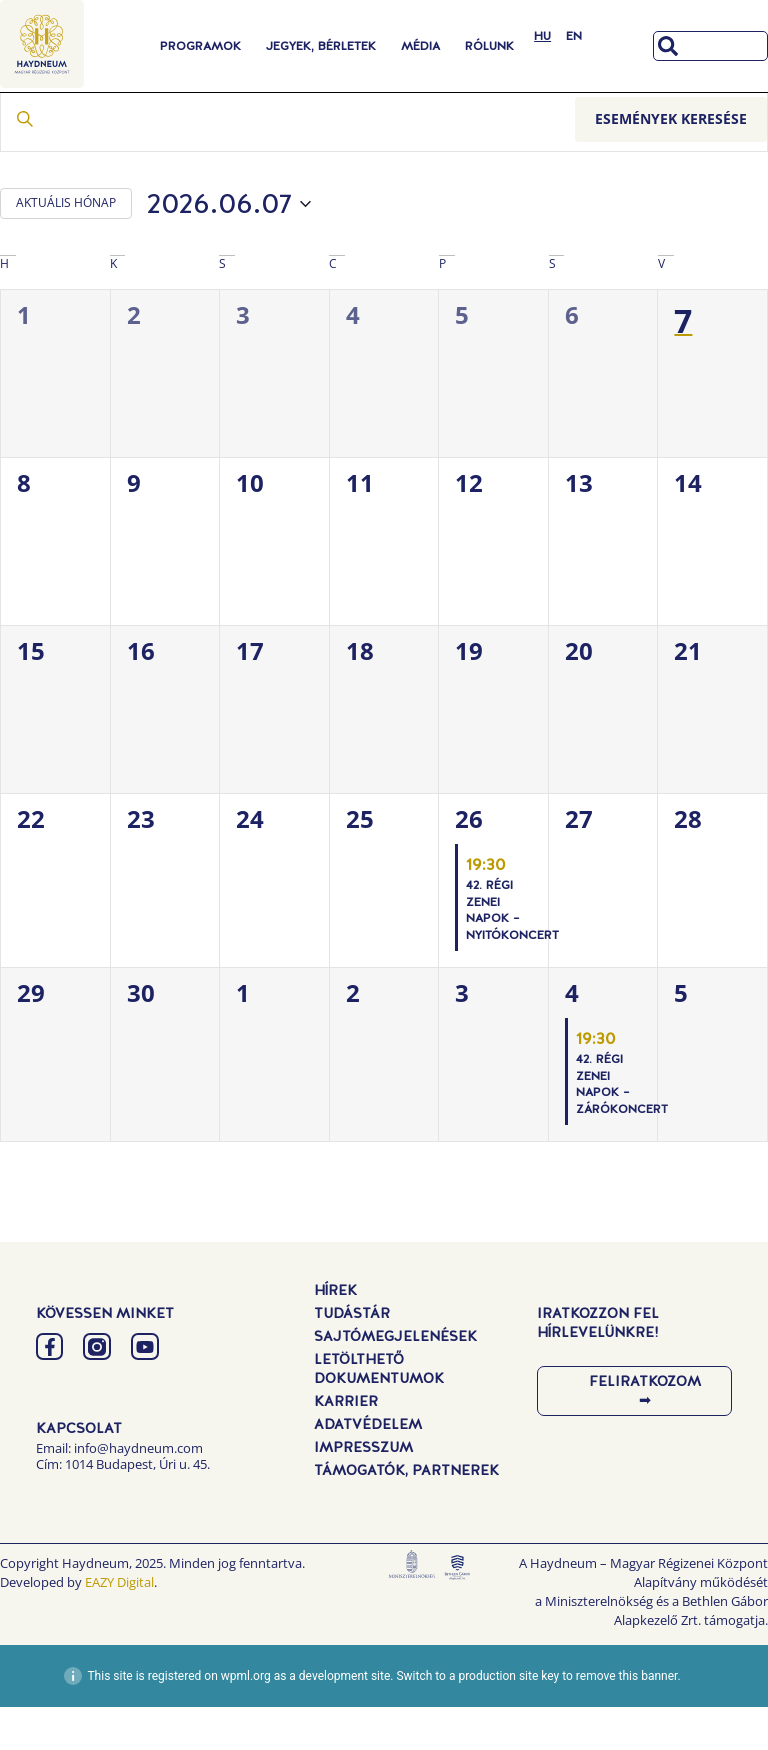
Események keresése (671, 162)
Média (420, 46)
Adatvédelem (368, 1467)
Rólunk (489, 46)
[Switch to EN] (574, 36)
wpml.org (246, 1719)
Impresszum (363, 1490)
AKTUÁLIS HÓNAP (66, 246)
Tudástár (352, 1356)
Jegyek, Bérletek (321, 46)
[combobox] (710, 46)
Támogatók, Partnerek (406, 1513)
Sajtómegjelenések (395, 1379)
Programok (200, 46)
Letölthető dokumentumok (379, 1411)
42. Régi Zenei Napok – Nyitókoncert (512, 954)
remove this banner (627, 1719)
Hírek (335, 1333)
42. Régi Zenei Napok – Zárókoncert (622, 1128)
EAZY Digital (119, 1626)
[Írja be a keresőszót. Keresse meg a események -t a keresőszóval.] (288, 163)
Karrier (346, 1444)
